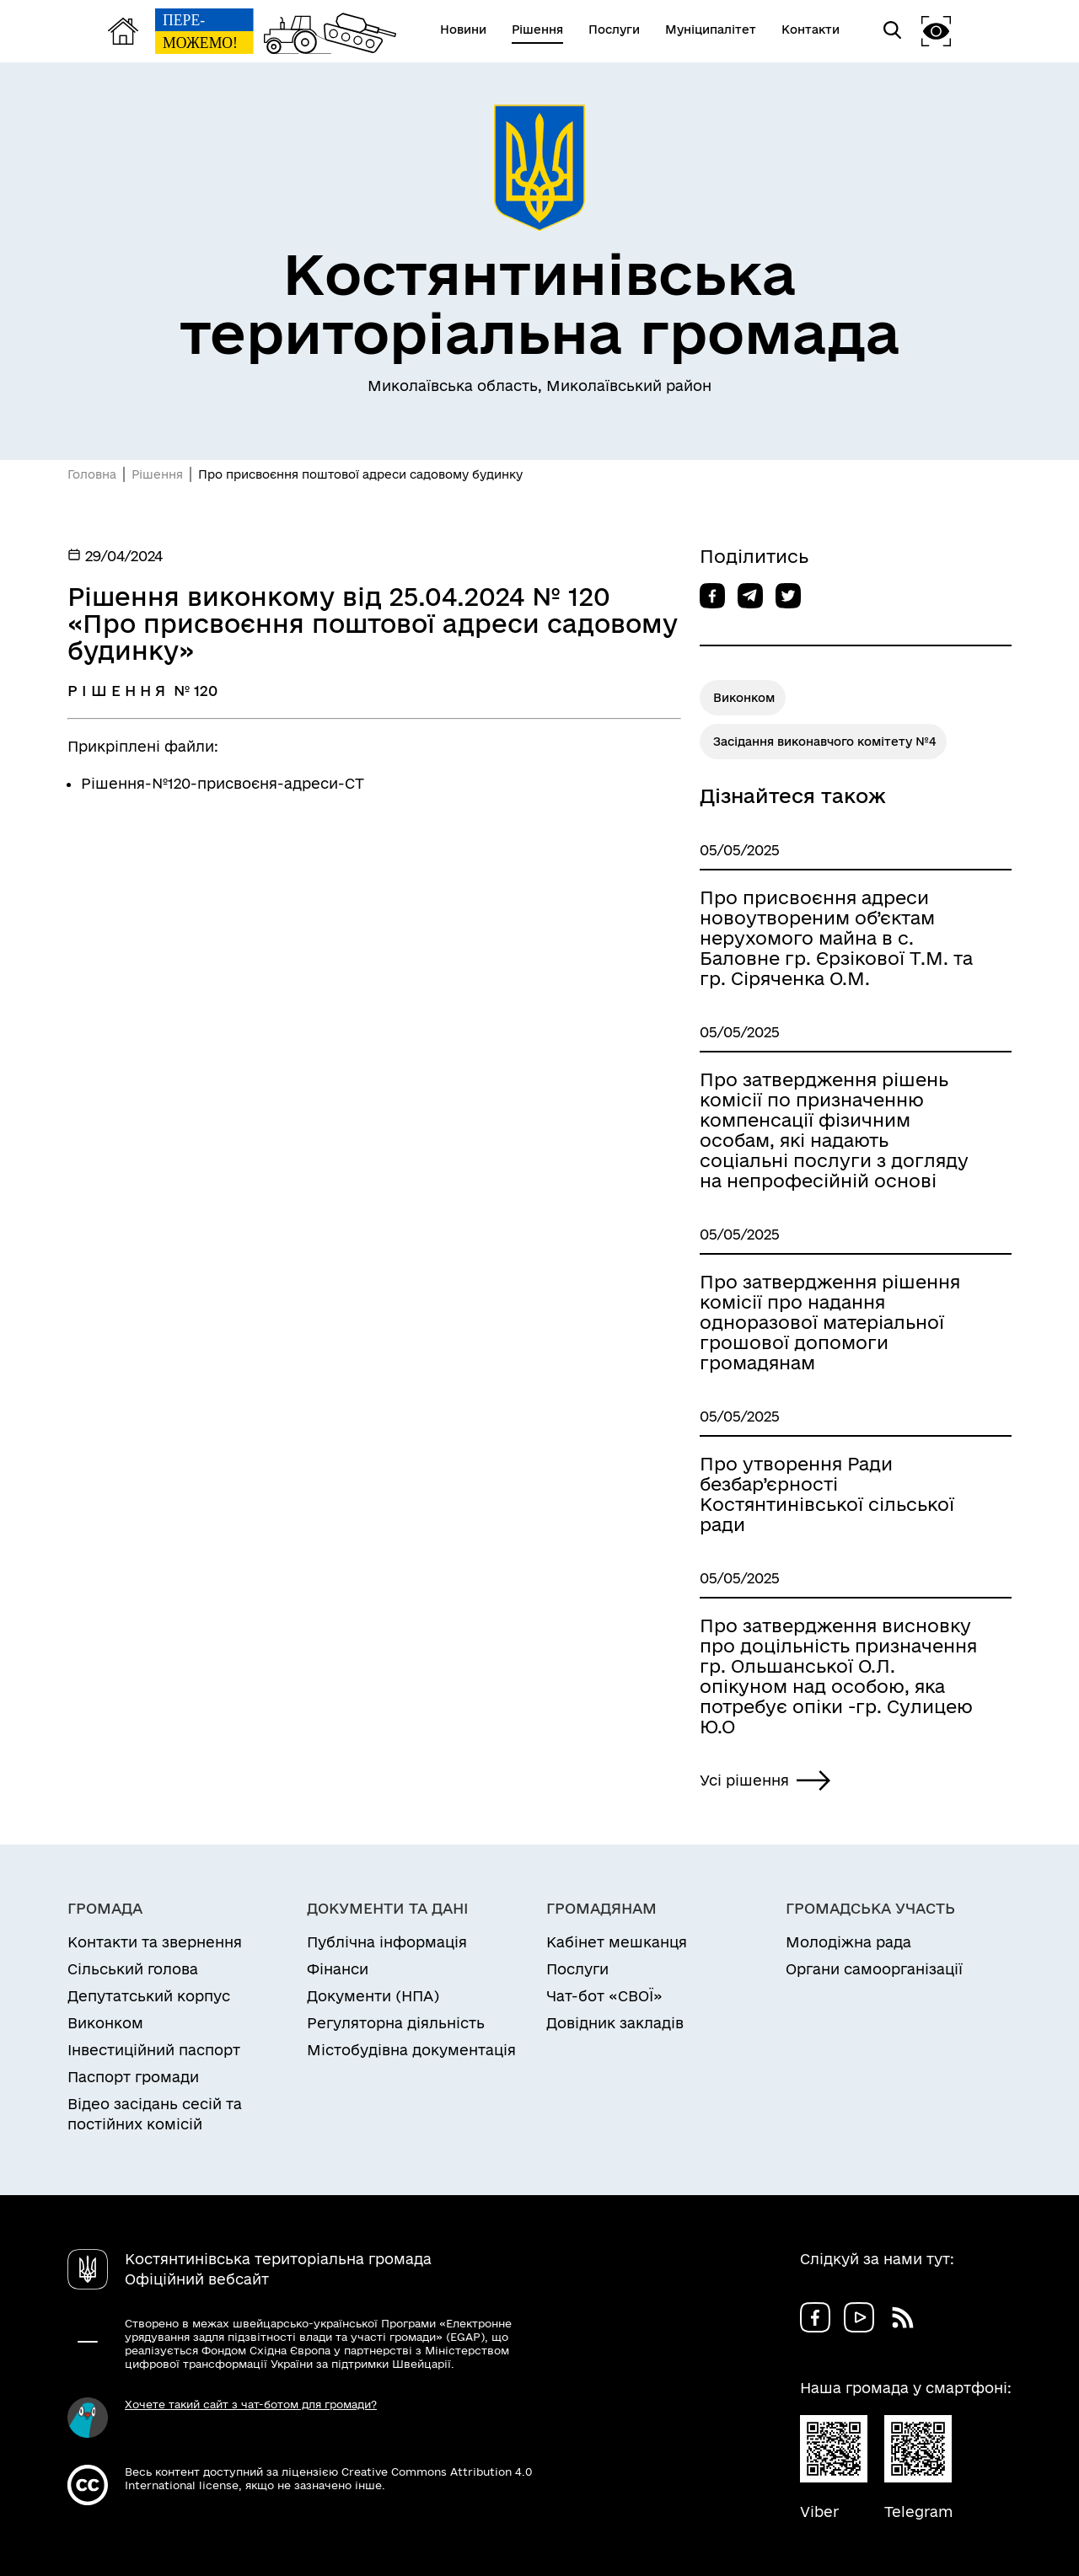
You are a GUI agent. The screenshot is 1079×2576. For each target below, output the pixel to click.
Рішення (157, 474)
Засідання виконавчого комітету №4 (824, 741)
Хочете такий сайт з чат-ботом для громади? (251, 2404)
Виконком (744, 697)
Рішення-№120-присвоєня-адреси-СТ (222, 783)
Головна (91, 474)
